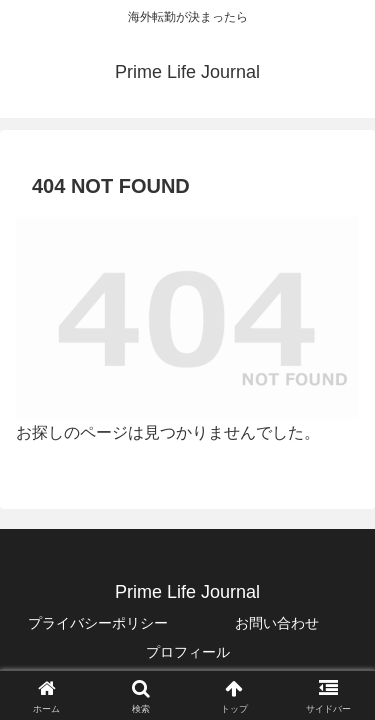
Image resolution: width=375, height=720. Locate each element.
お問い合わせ (277, 623)
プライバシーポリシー (98, 623)
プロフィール (188, 652)
